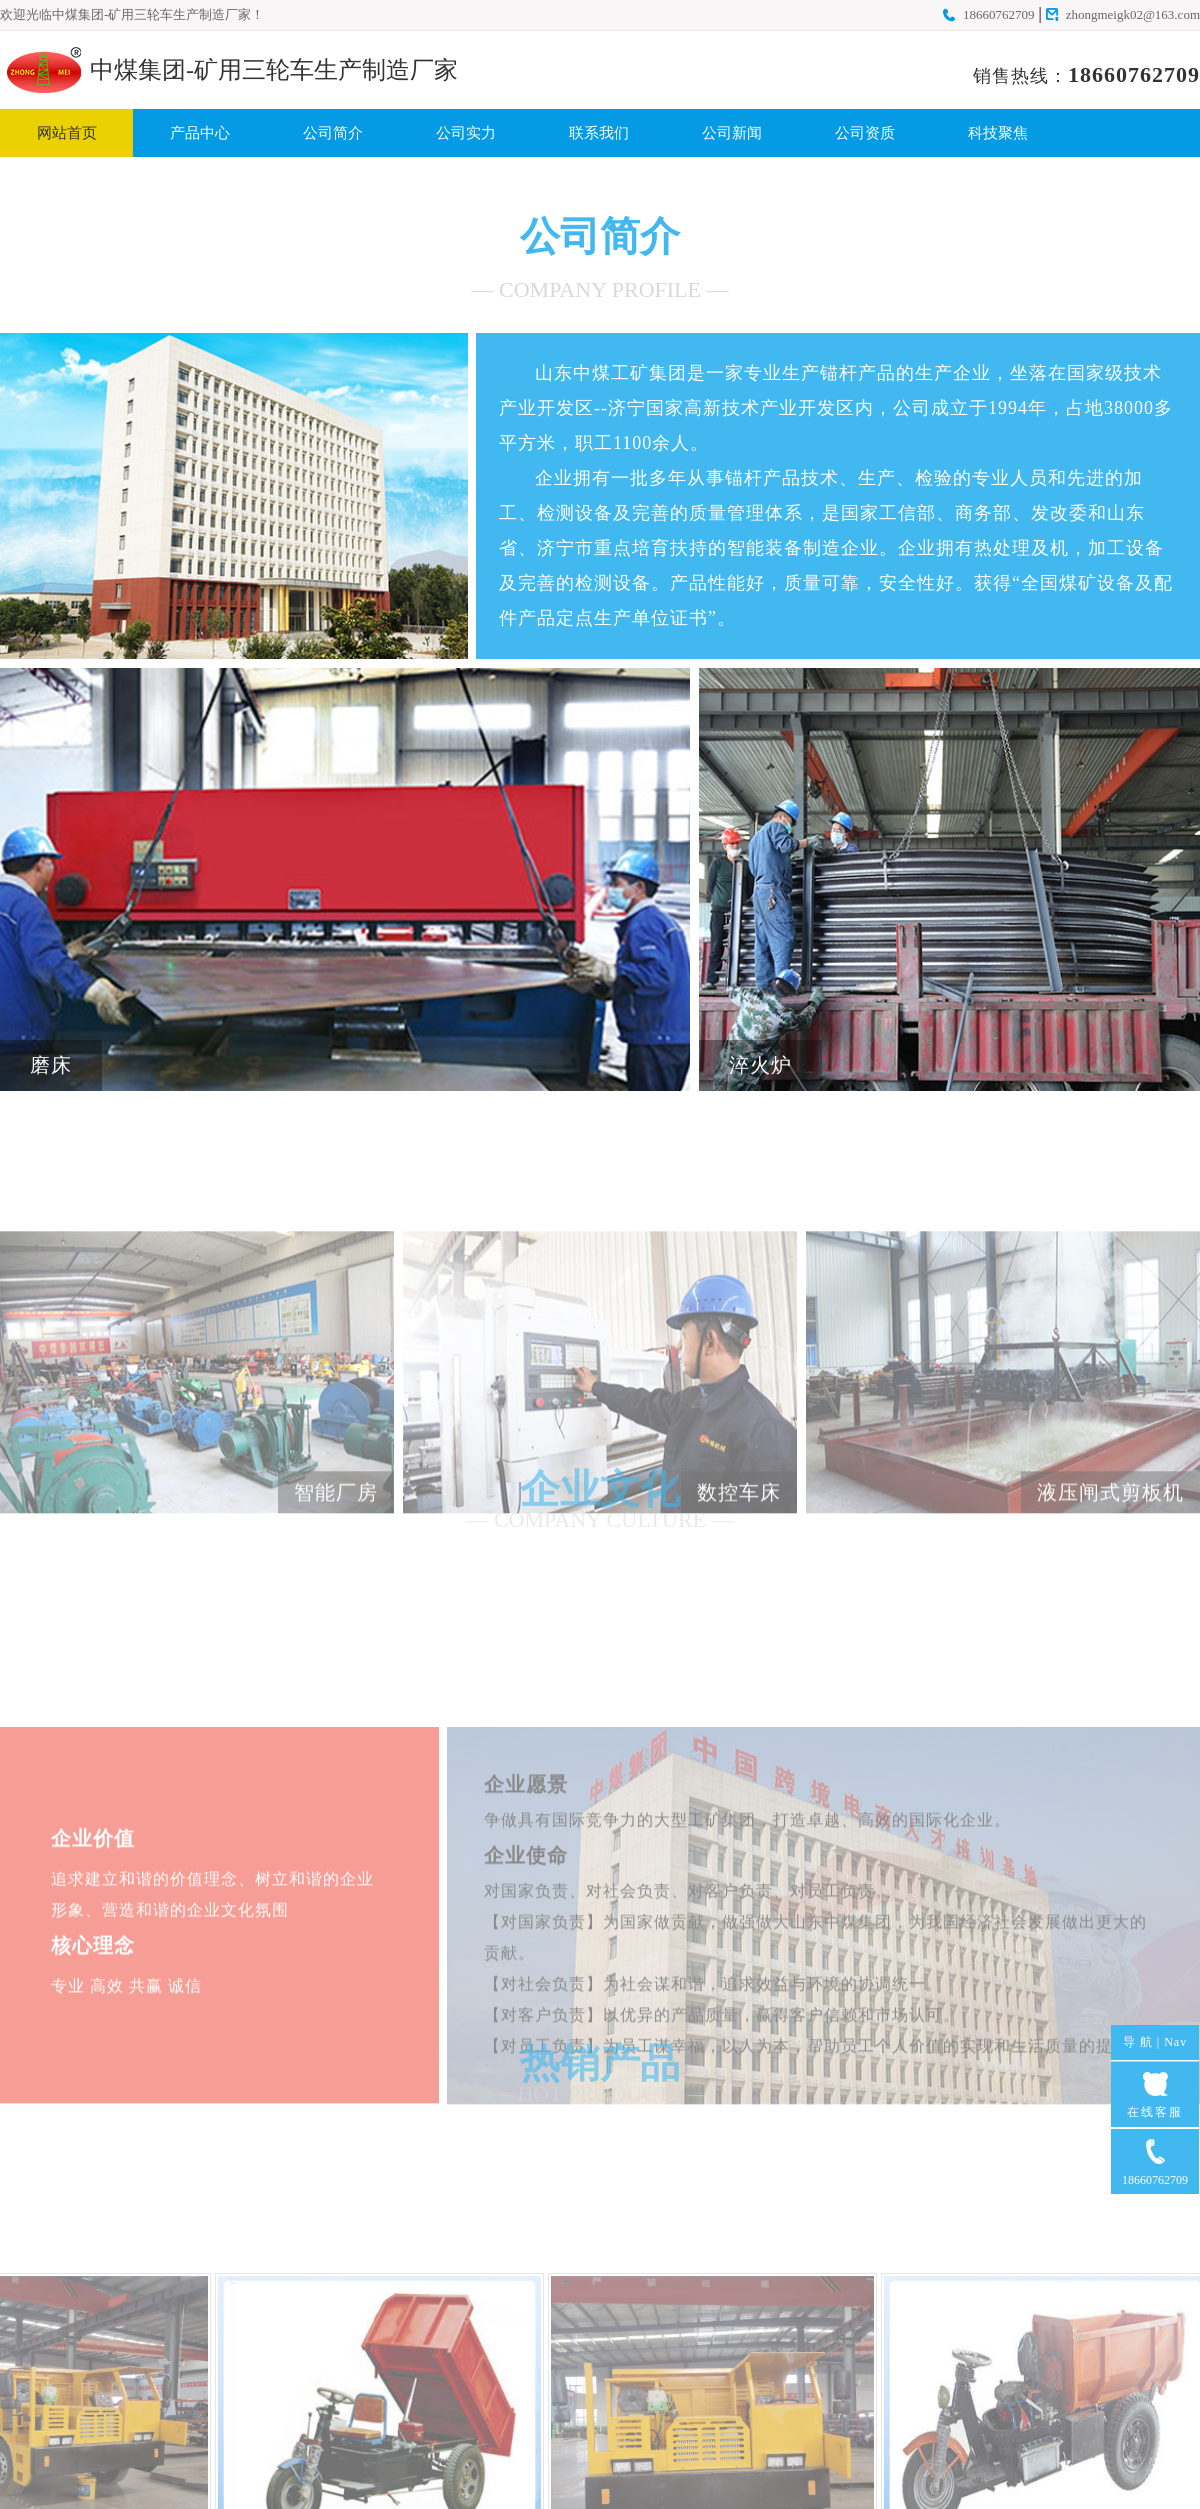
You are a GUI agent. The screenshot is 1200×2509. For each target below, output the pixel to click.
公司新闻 (732, 133)
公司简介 (333, 133)
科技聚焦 (998, 133)
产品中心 (200, 133)
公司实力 (466, 133)
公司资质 (865, 133)
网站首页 (67, 133)
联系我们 (599, 133)
